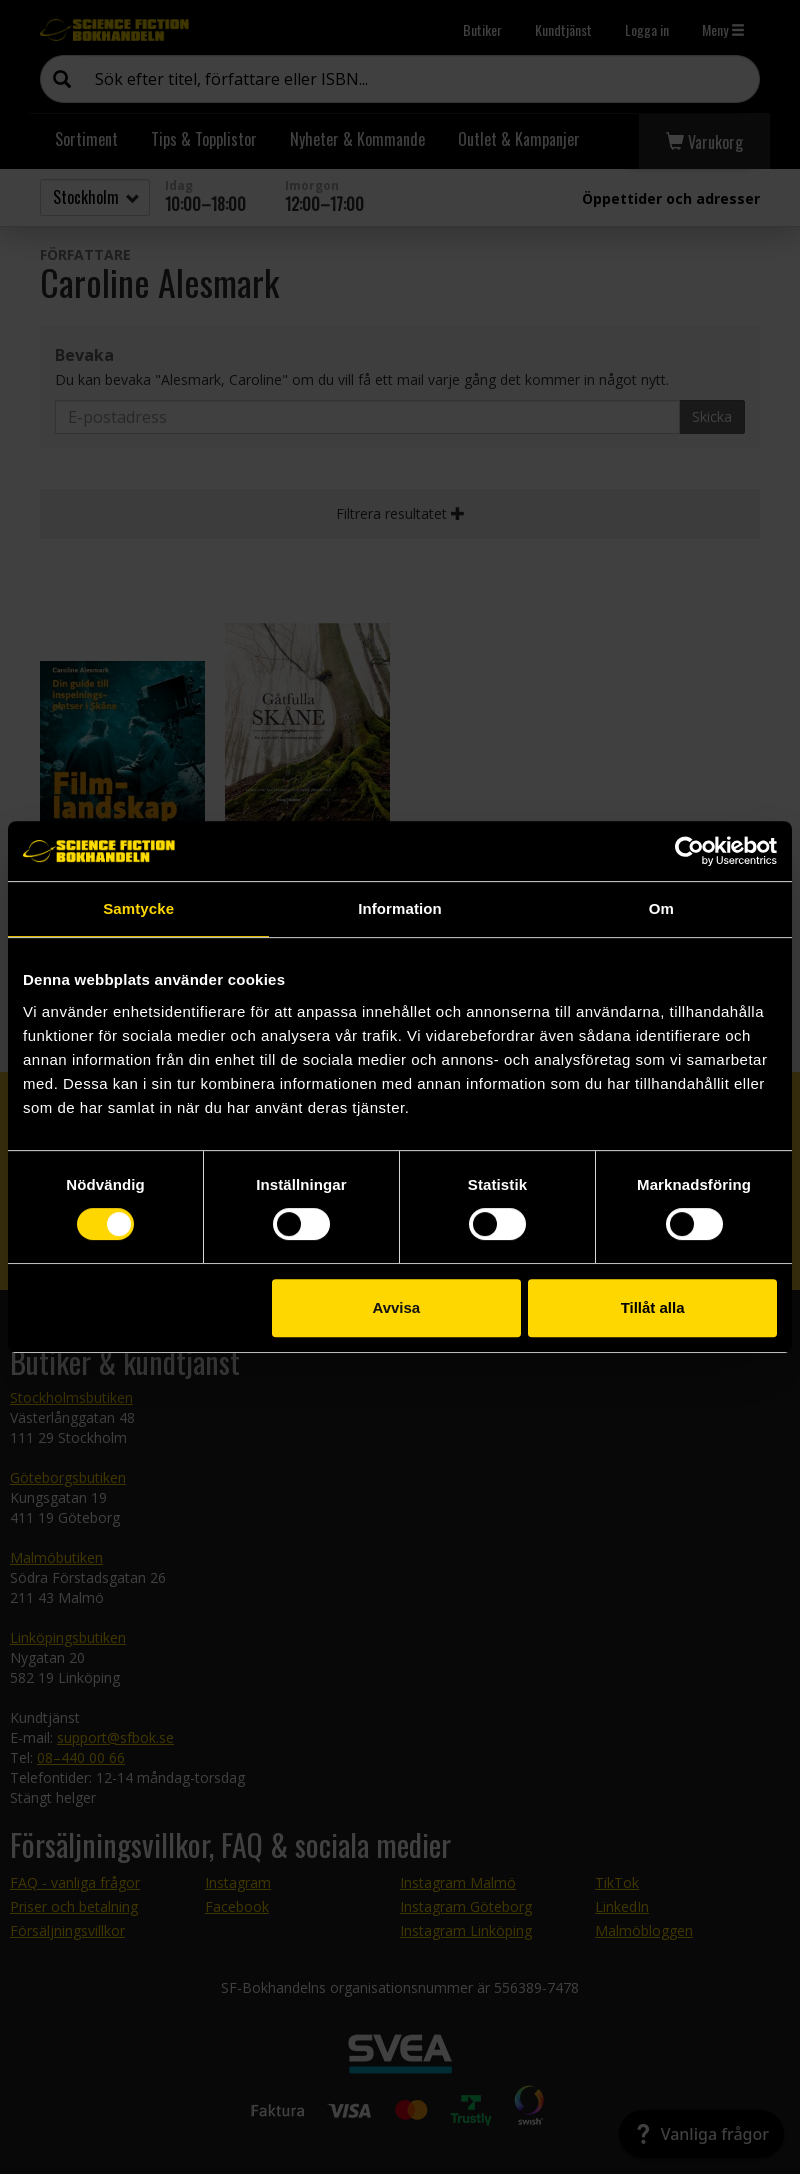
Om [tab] (661, 908)
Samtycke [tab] (138, 908)
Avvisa (396, 1307)
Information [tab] (400, 908)
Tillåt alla (653, 1307)
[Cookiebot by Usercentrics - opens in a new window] (689, 851)
